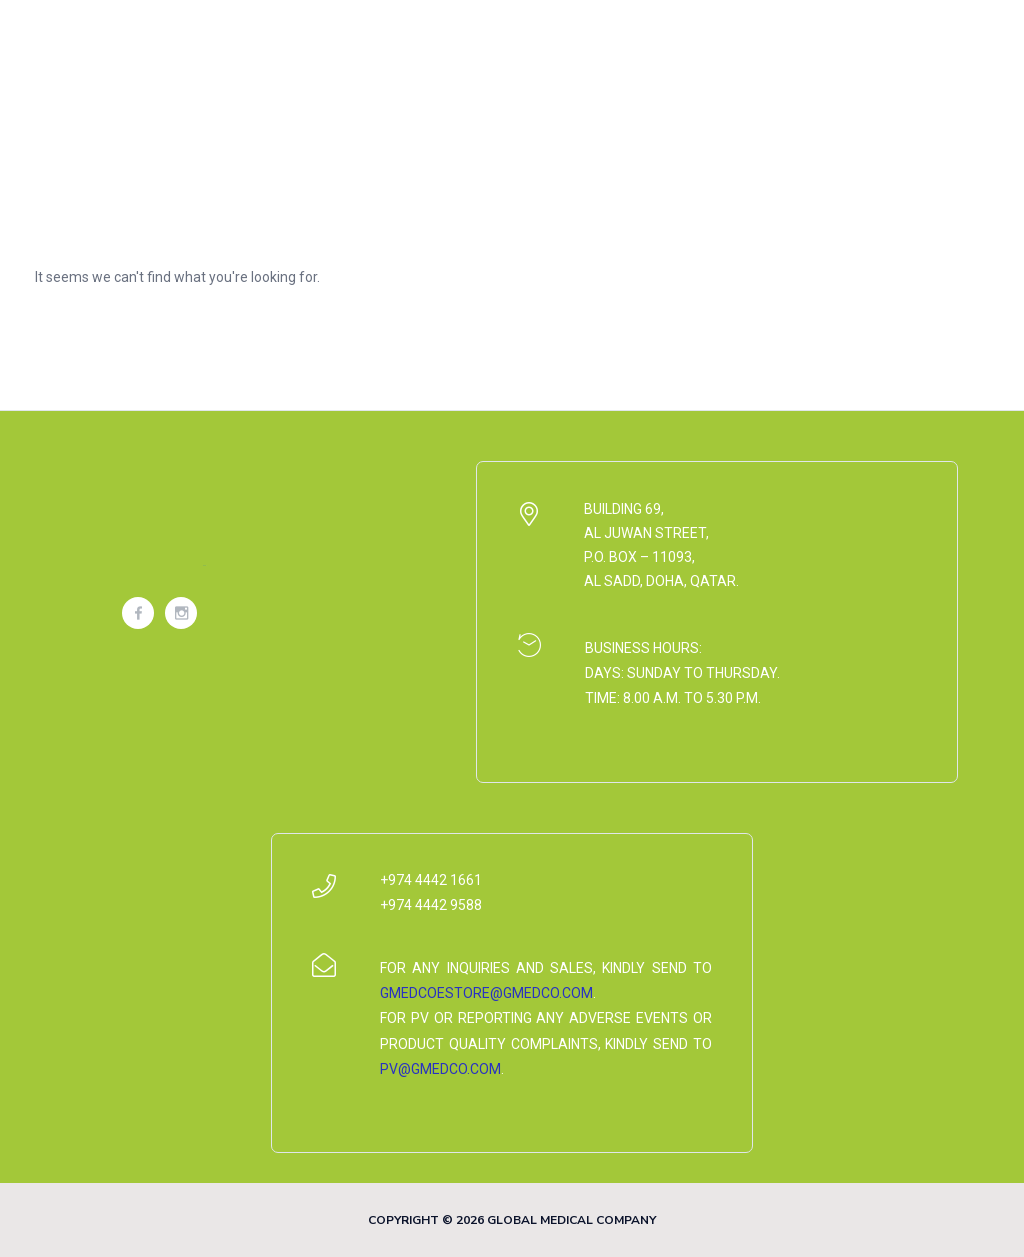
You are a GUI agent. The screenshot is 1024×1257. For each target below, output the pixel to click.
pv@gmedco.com (440, 1069)
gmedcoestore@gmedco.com (486, 993)
